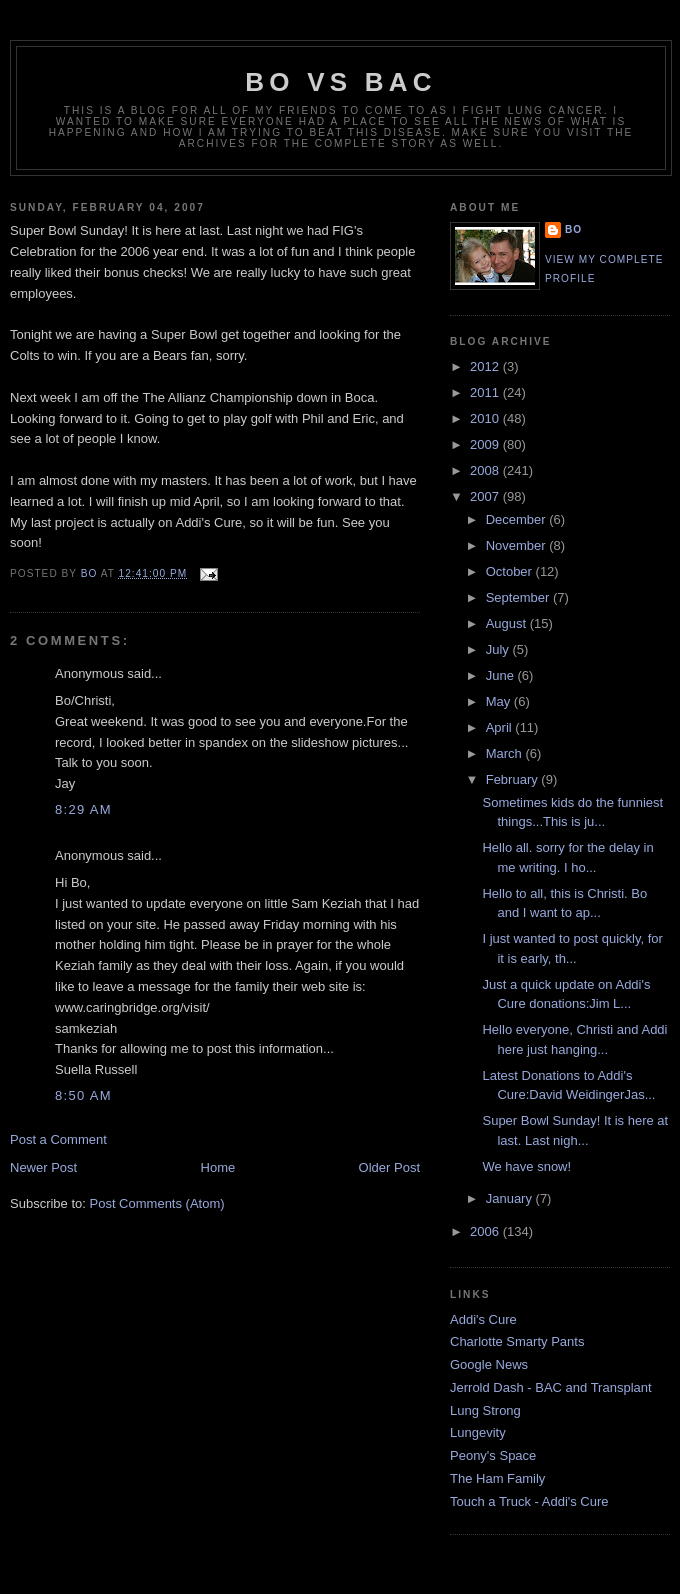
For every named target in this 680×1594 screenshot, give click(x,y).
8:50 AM (83, 1095)
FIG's (347, 230)
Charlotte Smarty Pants (517, 1341)
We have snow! (526, 1166)
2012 (486, 366)
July (499, 649)
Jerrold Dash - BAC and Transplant (551, 1387)
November (518, 545)
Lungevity (478, 1432)
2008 (486, 470)
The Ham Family (497, 1478)
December (518, 519)
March (506, 753)
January (511, 1198)
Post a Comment (58, 1139)
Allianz (187, 397)
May (500, 701)
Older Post (389, 1167)
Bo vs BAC (340, 82)
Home (218, 1167)
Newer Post (43, 1167)
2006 (486, 1231)
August (508, 623)
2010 (486, 418)
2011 (486, 392)
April (501, 727)
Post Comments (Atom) (157, 1203)
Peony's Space (493, 1455)
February (514, 779)
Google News (489, 1364)
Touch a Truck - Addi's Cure (529, 1501)
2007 (486, 496)
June (502, 675)
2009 (486, 444)
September (519, 597)
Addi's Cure (483, 1319)
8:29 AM (83, 809)
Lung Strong (485, 1410)
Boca (360, 397)
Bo (573, 229)
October (511, 571)
